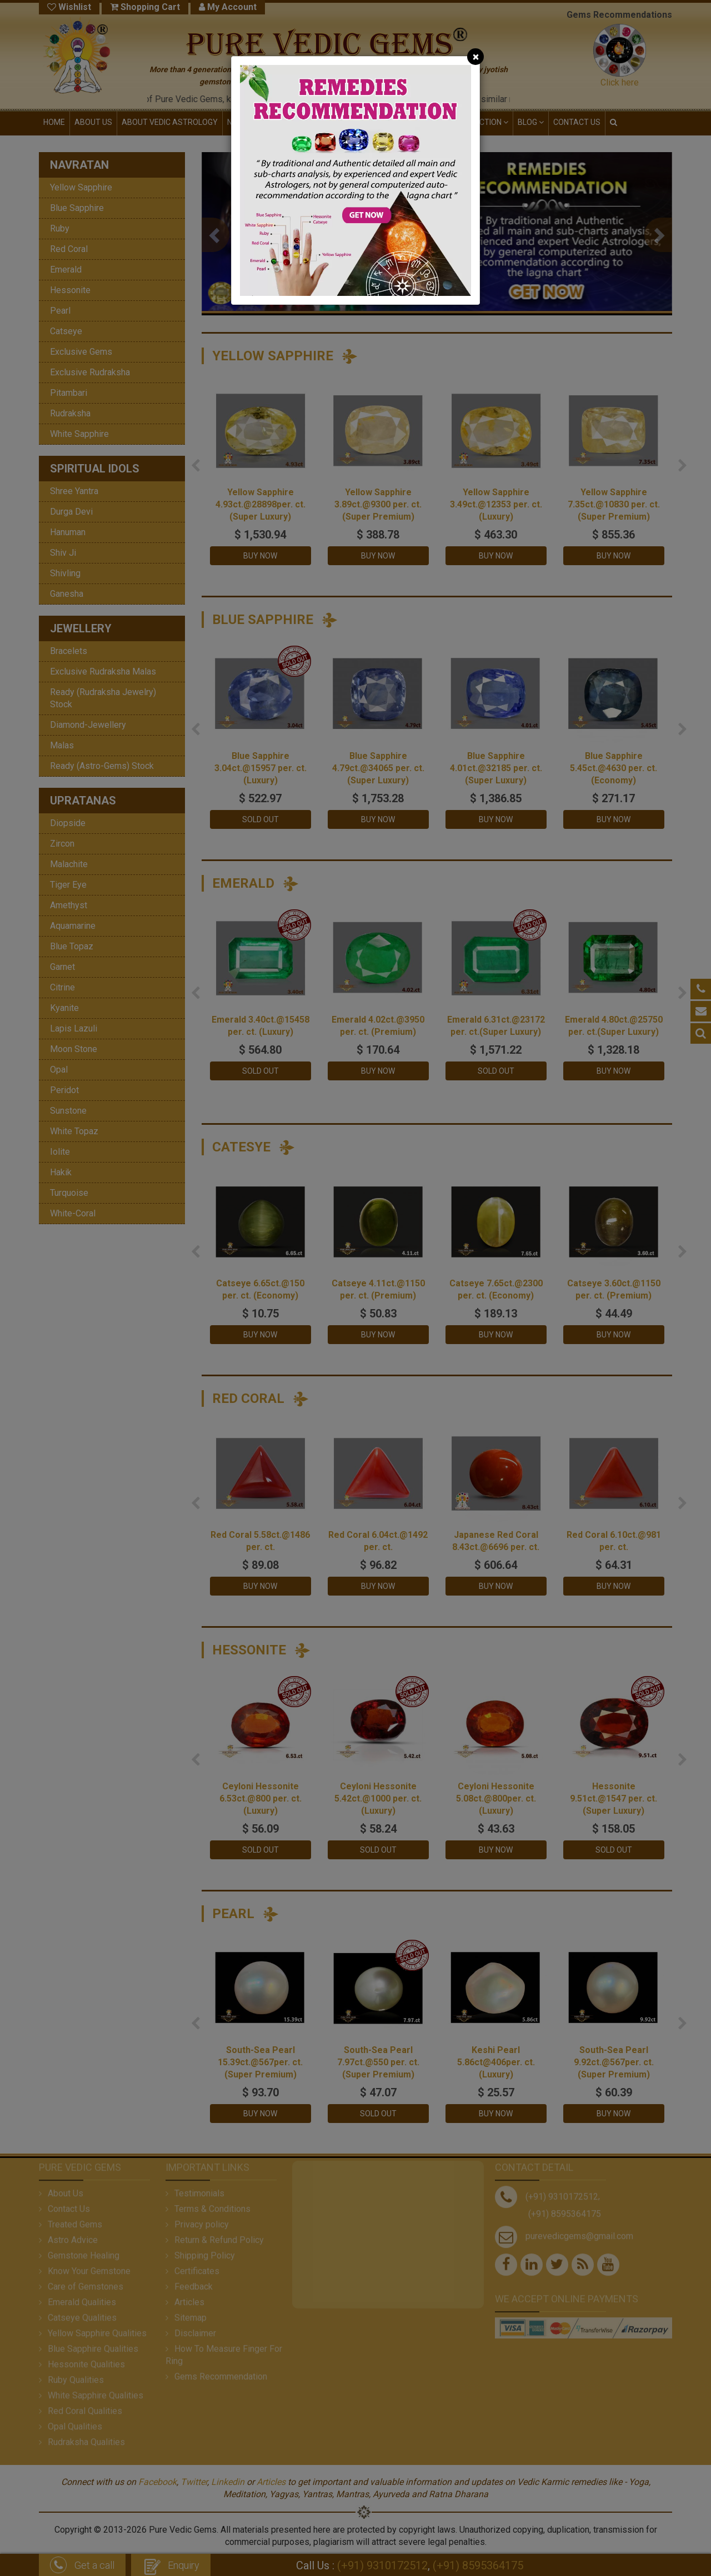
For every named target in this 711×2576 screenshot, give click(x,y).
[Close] (475, 56)
